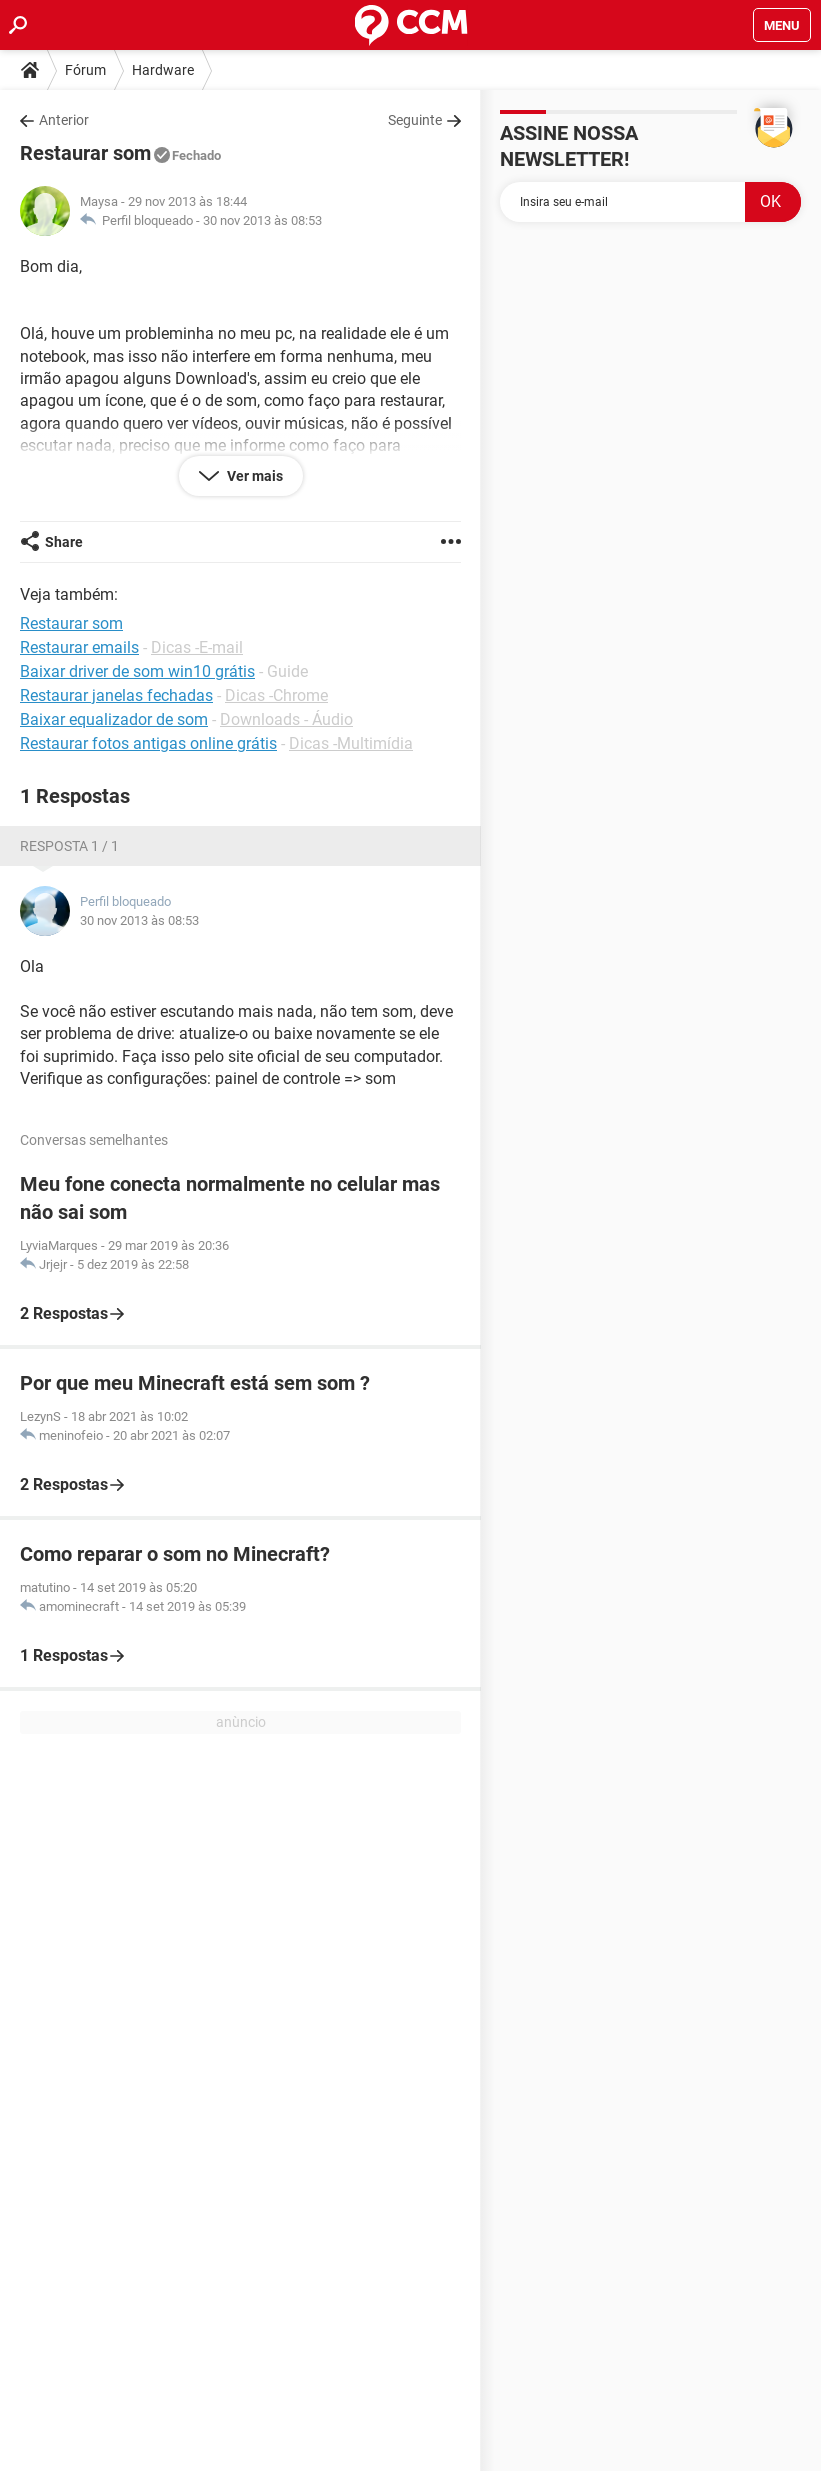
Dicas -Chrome (276, 695)
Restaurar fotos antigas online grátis (148, 743)
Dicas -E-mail (197, 647)
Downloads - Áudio (286, 719)
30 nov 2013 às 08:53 (262, 220)
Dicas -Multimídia (351, 743)
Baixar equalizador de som (114, 719)
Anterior (64, 120)
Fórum (85, 70)
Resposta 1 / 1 (69, 846)
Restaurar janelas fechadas (116, 695)
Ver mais (253, 476)
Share (64, 542)
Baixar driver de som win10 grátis (137, 671)
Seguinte (415, 120)
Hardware (163, 70)
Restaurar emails (79, 647)
